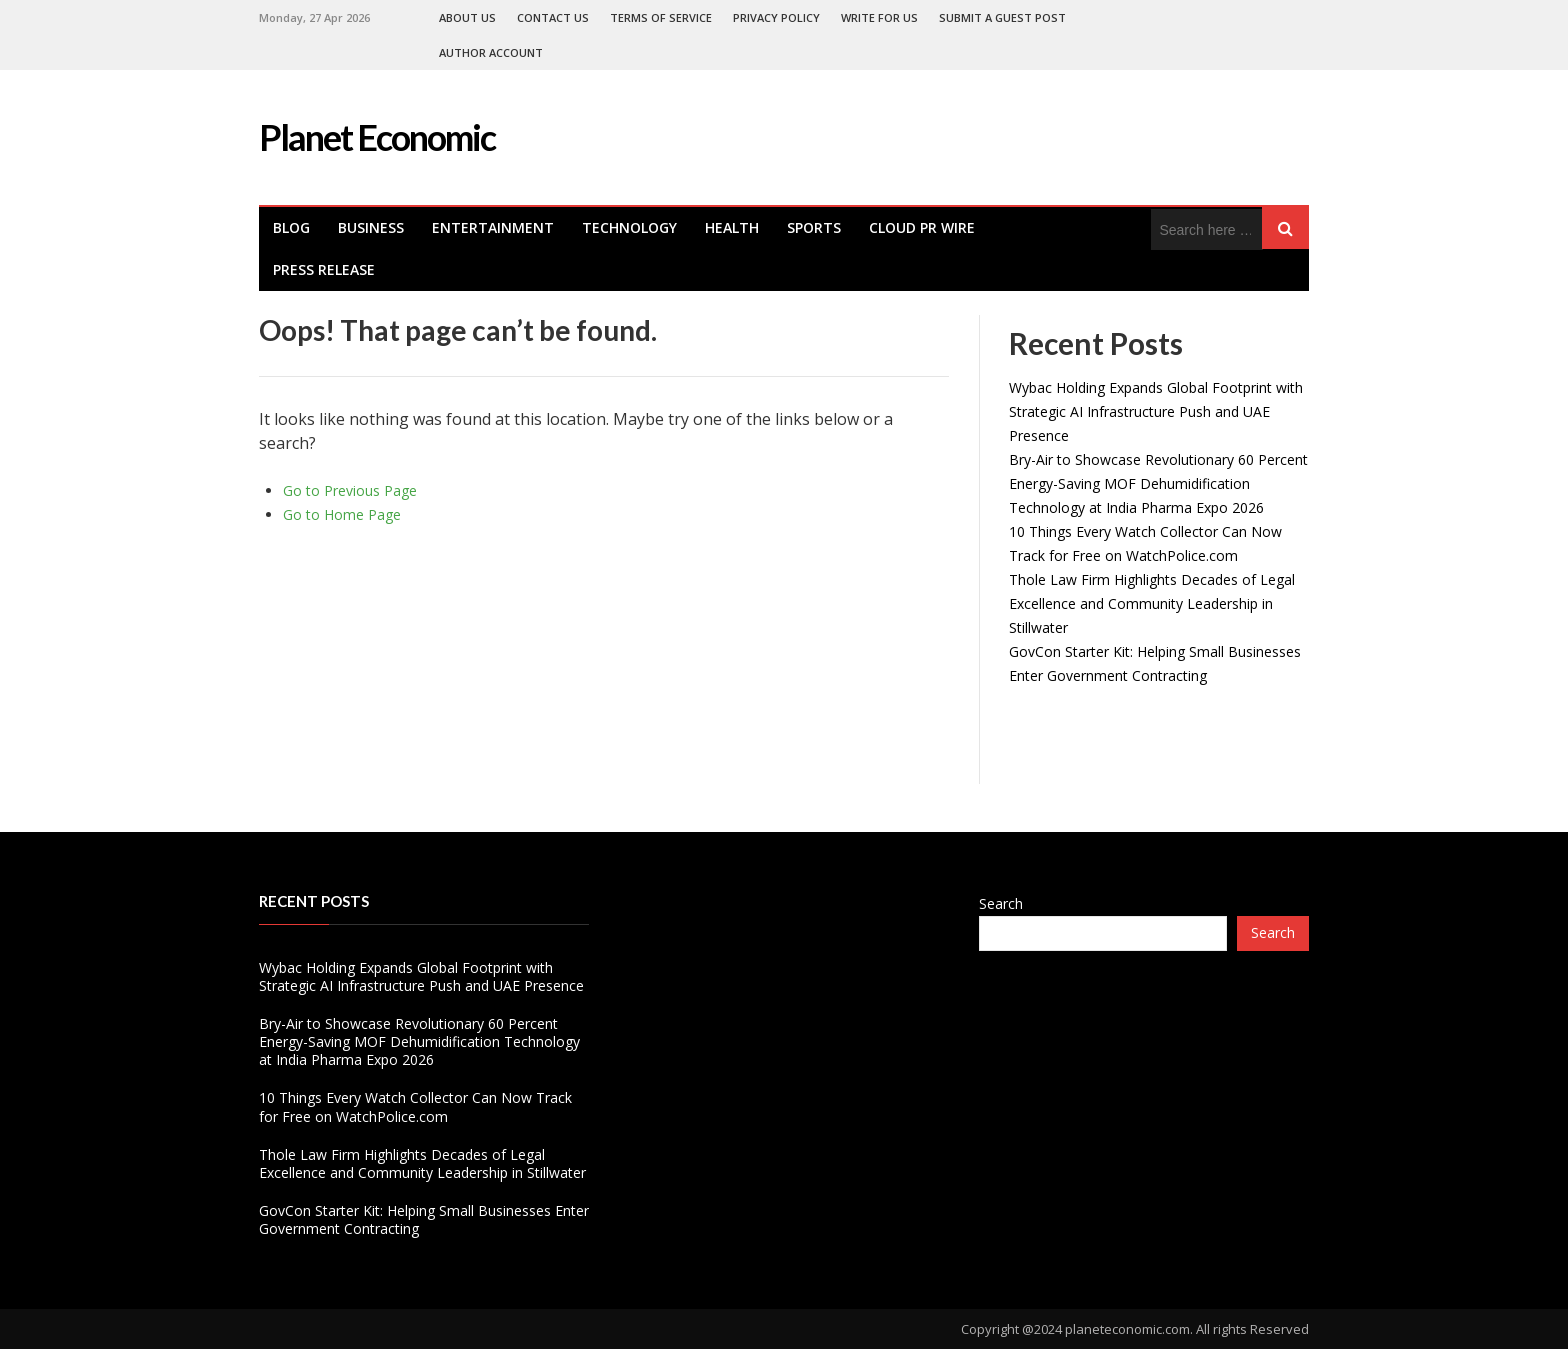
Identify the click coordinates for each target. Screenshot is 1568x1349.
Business (371, 227)
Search (1001, 903)
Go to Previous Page (350, 490)
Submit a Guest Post (1002, 17)
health (732, 227)
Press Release (324, 269)
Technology (629, 227)
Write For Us (879, 17)
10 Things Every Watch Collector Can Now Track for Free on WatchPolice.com (415, 1106)
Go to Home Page (342, 514)
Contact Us (553, 17)
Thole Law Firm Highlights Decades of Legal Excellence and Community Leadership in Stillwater (1152, 603)
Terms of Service (661, 17)
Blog (291, 227)
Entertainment (493, 227)
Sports (814, 227)
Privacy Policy (776, 17)
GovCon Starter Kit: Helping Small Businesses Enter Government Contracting (424, 1219)
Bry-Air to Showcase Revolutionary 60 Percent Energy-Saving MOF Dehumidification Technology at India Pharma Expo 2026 (1158, 483)
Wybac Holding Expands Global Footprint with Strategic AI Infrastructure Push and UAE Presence (1156, 411)
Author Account (491, 52)
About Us (467, 17)
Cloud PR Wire (922, 227)
